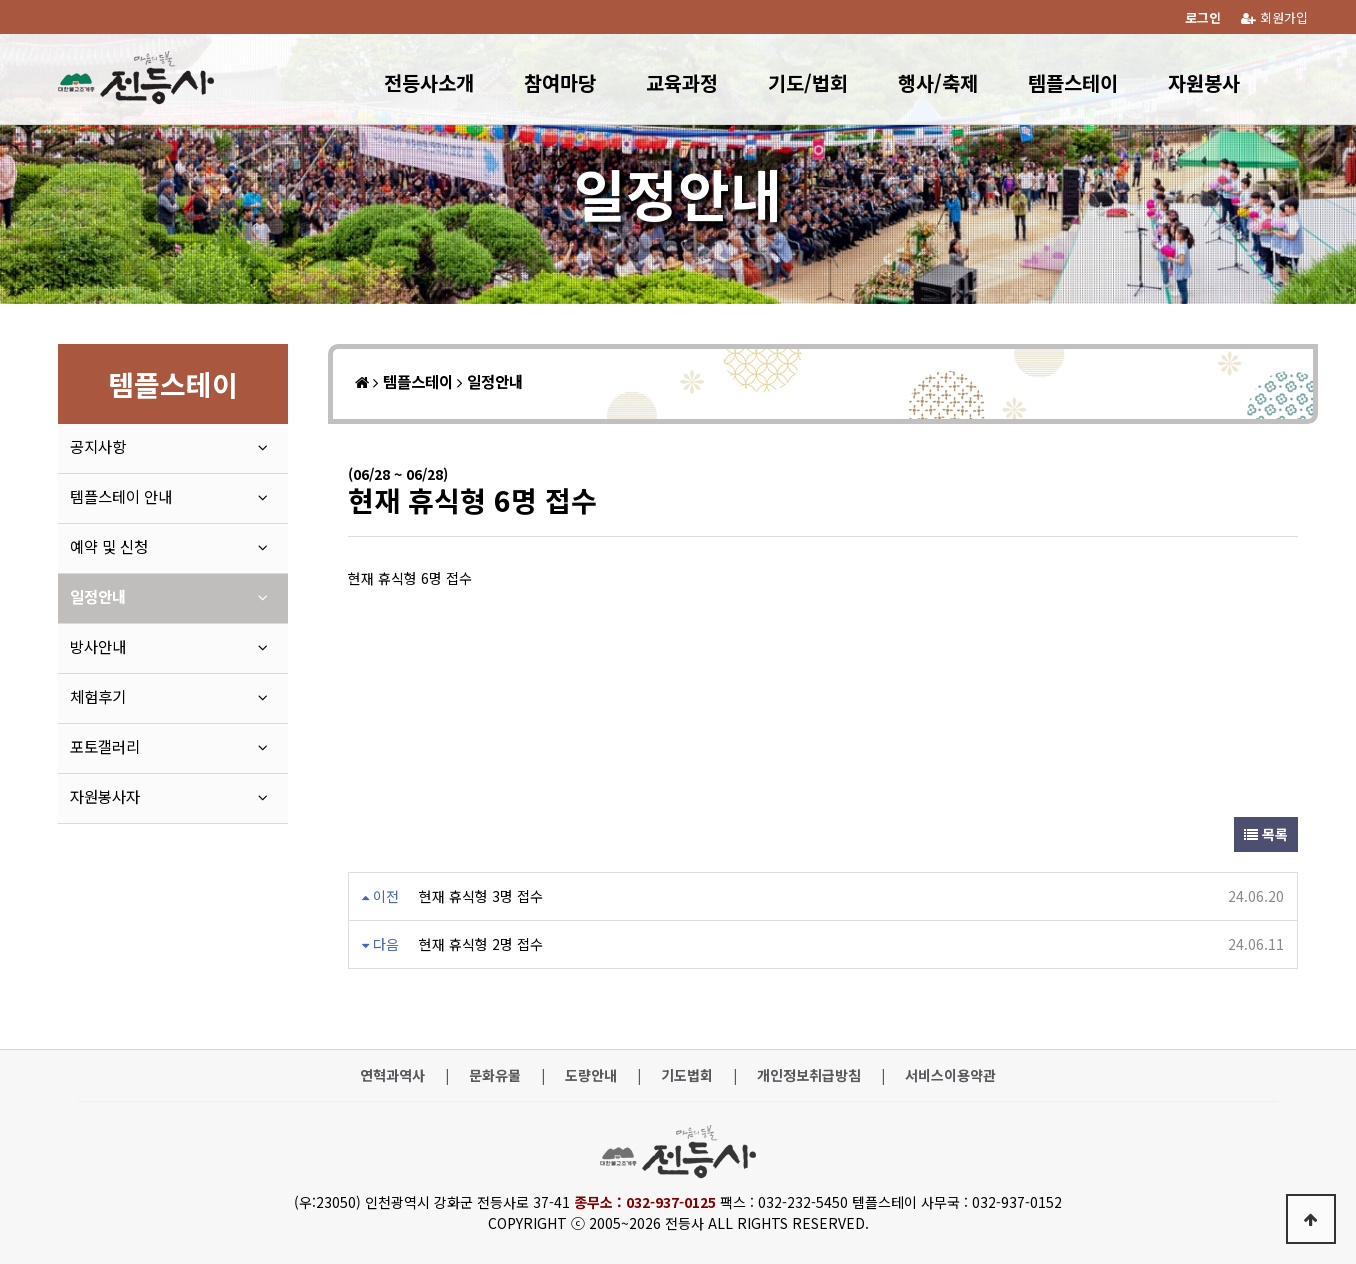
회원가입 (1274, 17)
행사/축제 (938, 82)
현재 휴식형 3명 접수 (481, 896)
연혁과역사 (392, 1075)
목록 (1266, 834)
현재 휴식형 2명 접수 (481, 944)
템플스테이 (1073, 82)
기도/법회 (808, 82)
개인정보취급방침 (809, 1075)
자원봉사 (1204, 82)
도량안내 (591, 1075)
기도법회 (687, 1075)
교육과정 (682, 82)
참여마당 (560, 82)
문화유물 (495, 1075)
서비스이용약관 (950, 1075)
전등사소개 (429, 82)
